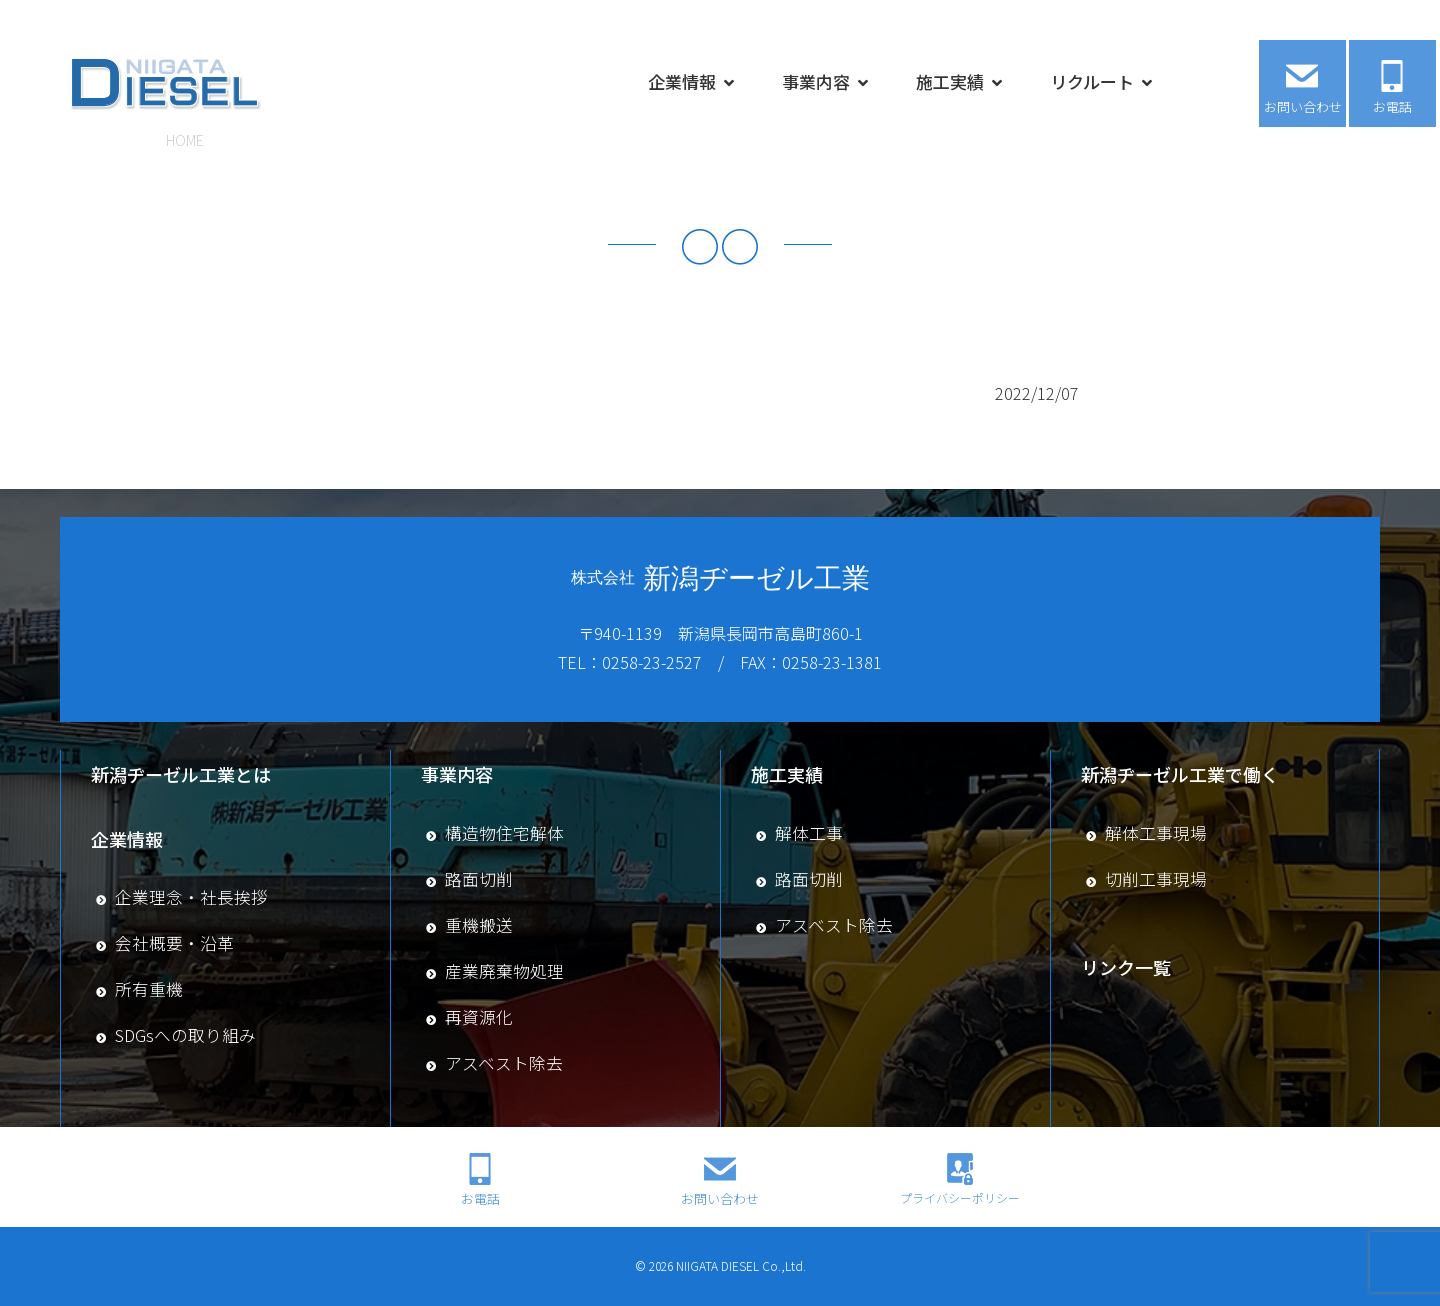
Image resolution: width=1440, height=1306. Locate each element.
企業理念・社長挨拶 (191, 897)
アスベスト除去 (504, 1063)
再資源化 (479, 1017)
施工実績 (950, 78)
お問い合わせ (1303, 103)
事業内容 (816, 78)
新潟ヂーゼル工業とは (181, 774)
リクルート (1092, 78)
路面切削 (479, 879)
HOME (185, 140)
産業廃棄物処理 (504, 971)
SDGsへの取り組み (185, 1035)
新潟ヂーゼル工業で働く (1180, 774)
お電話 (1392, 103)
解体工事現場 (1156, 833)
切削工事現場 (1156, 879)
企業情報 (682, 78)
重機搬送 (479, 925)
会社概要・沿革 (174, 943)
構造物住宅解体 (504, 833)
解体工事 (809, 833)
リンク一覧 (1126, 967)
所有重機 (149, 989)
